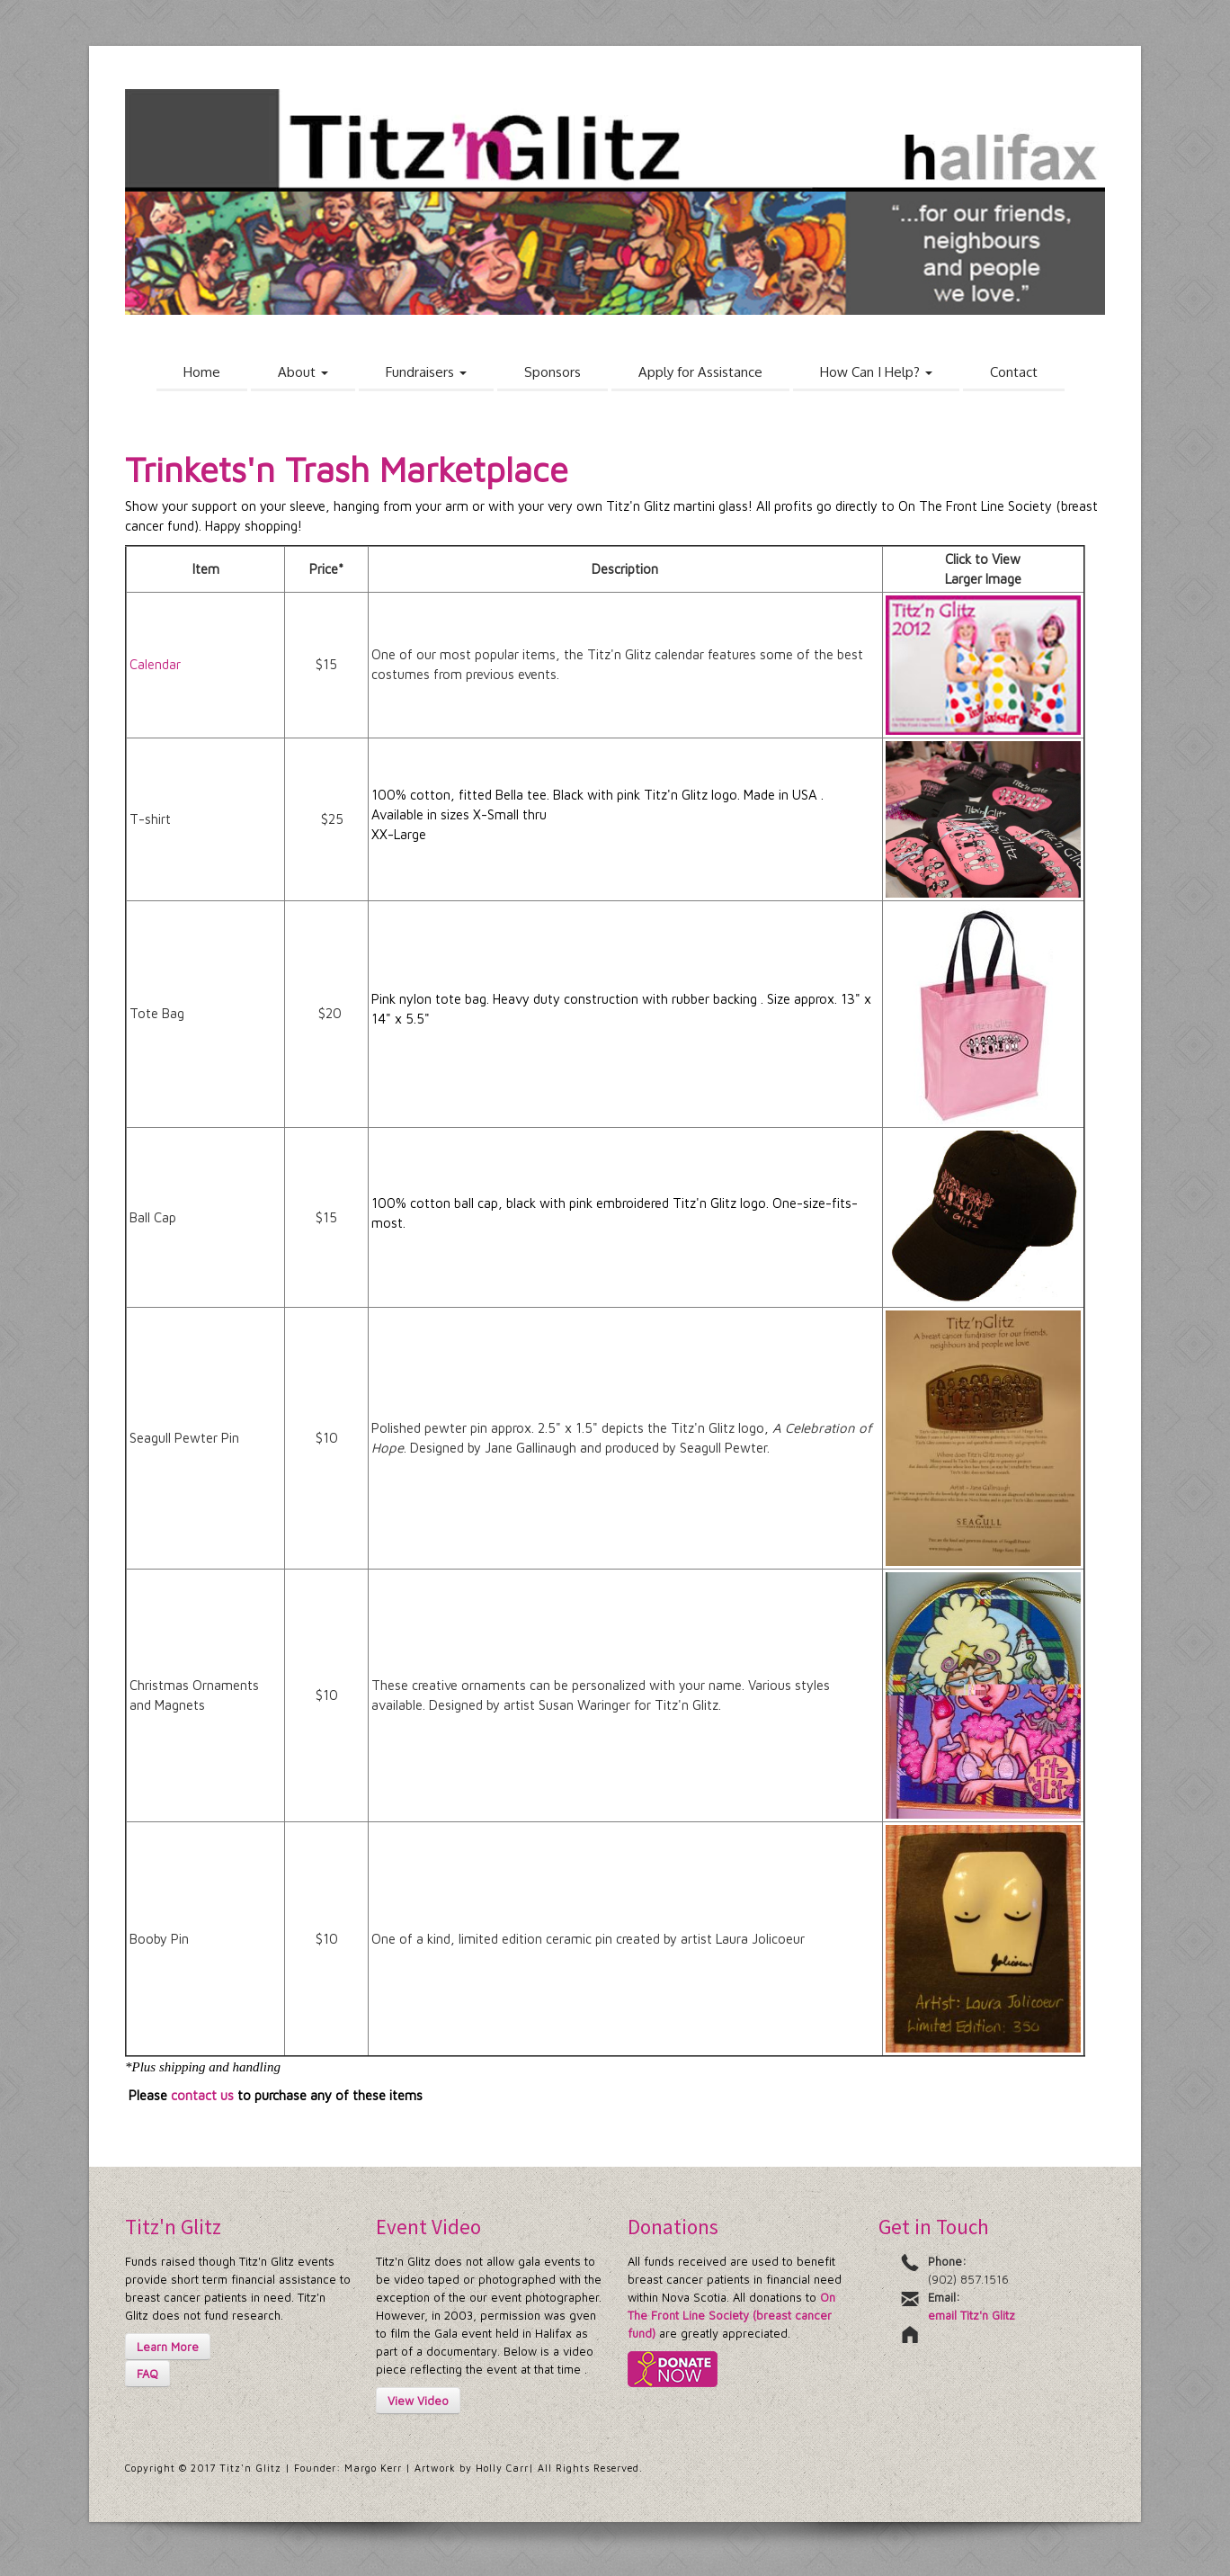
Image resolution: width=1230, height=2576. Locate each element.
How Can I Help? (876, 371)
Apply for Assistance (700, 371)
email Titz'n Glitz (971, 2315)
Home (201, 371)
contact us (202, 2095)
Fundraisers (426, 371)
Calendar (155, 664)
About (303, 371)
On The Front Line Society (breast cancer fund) (731, 2315)
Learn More (168, 2346)
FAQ (147, 2373)
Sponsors (552, 371)
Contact (1014, 371)
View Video (418, 2400)
